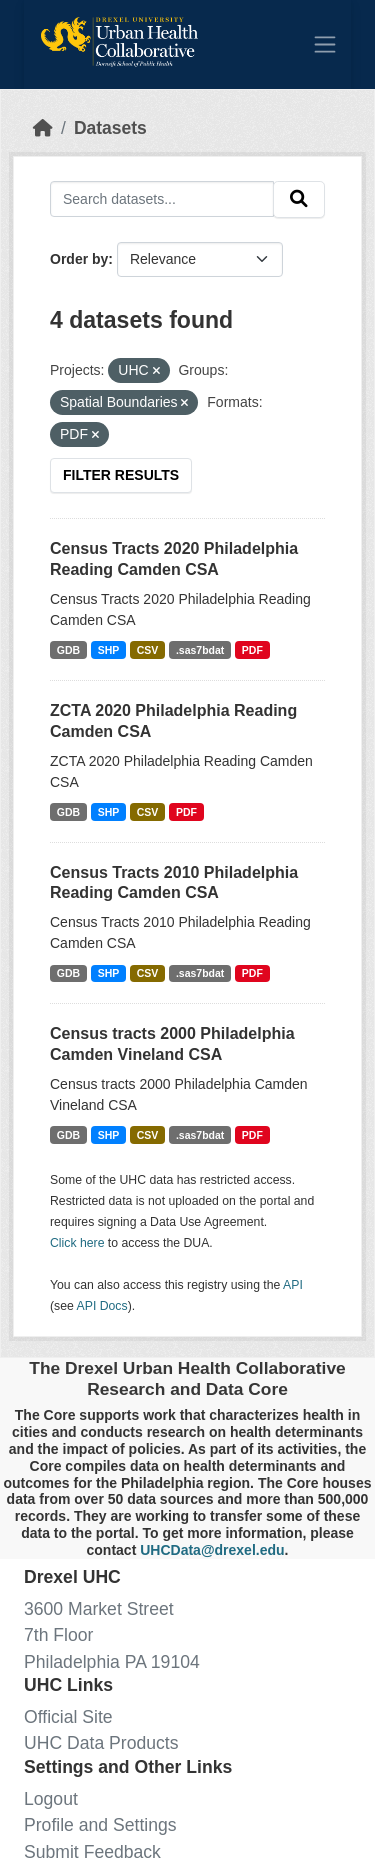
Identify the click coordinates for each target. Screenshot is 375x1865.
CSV (148, 650)
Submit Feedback (92, 1852)
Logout (51, 1799)
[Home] (43, 128)
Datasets (110, 128)
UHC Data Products (101, 1743)
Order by (79, 259)
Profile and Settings (100, 1825)
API (293, 1285)
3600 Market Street (99, 1609)
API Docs (102, 1306)
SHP (109, 650)
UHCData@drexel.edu (212, 1550)
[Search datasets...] (162, 198)
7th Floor (58, 1635)
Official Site (68, 1717)
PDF (252, 650)
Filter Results (121, 475)
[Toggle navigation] (325, 44)
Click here (77, 1243)
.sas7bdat (200, 650)
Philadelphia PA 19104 (112, 1662)
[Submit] (299, 199)
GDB (68, 650)
